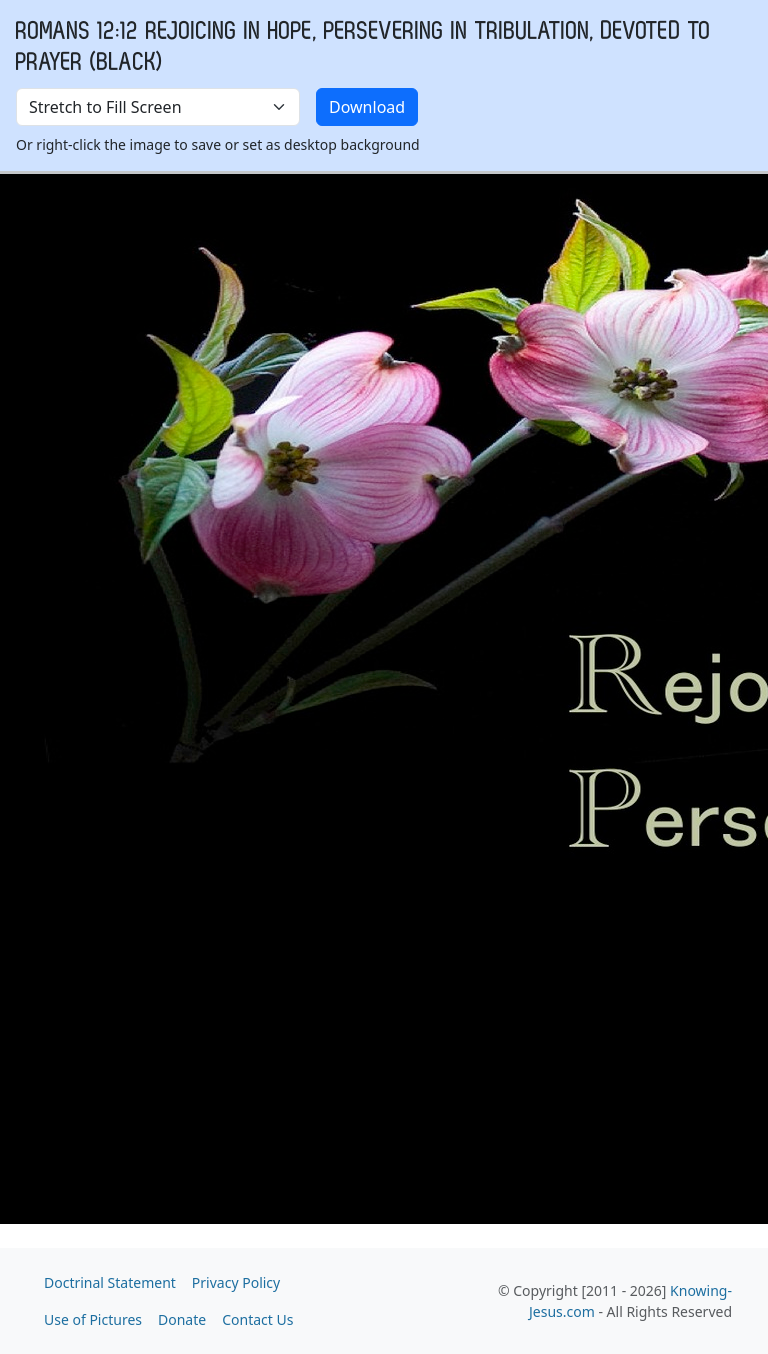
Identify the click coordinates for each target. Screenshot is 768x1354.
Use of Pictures (93, 1319)
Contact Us (257, 1319)
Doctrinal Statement (110, 1282)
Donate (182, 1319)
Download (367, 107)
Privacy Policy (236, 1282)
